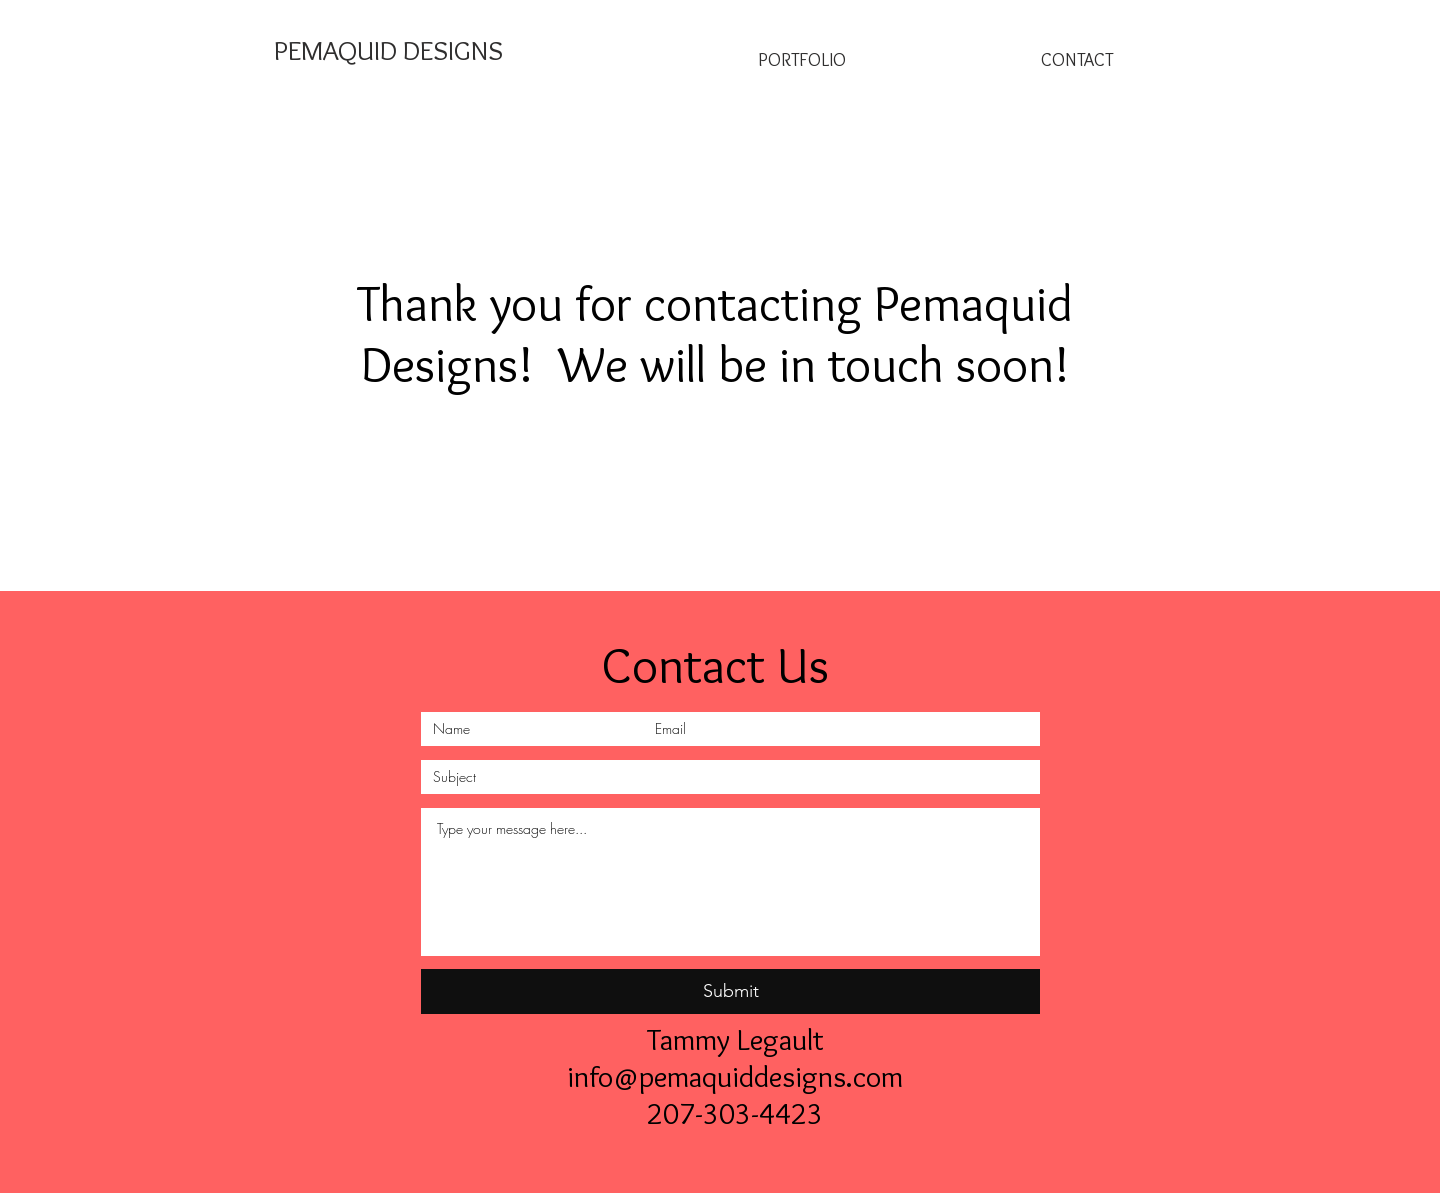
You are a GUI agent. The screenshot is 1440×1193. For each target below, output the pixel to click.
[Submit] (730, 991)
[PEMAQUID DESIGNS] (388, 50)
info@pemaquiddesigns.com (735, 1076)
